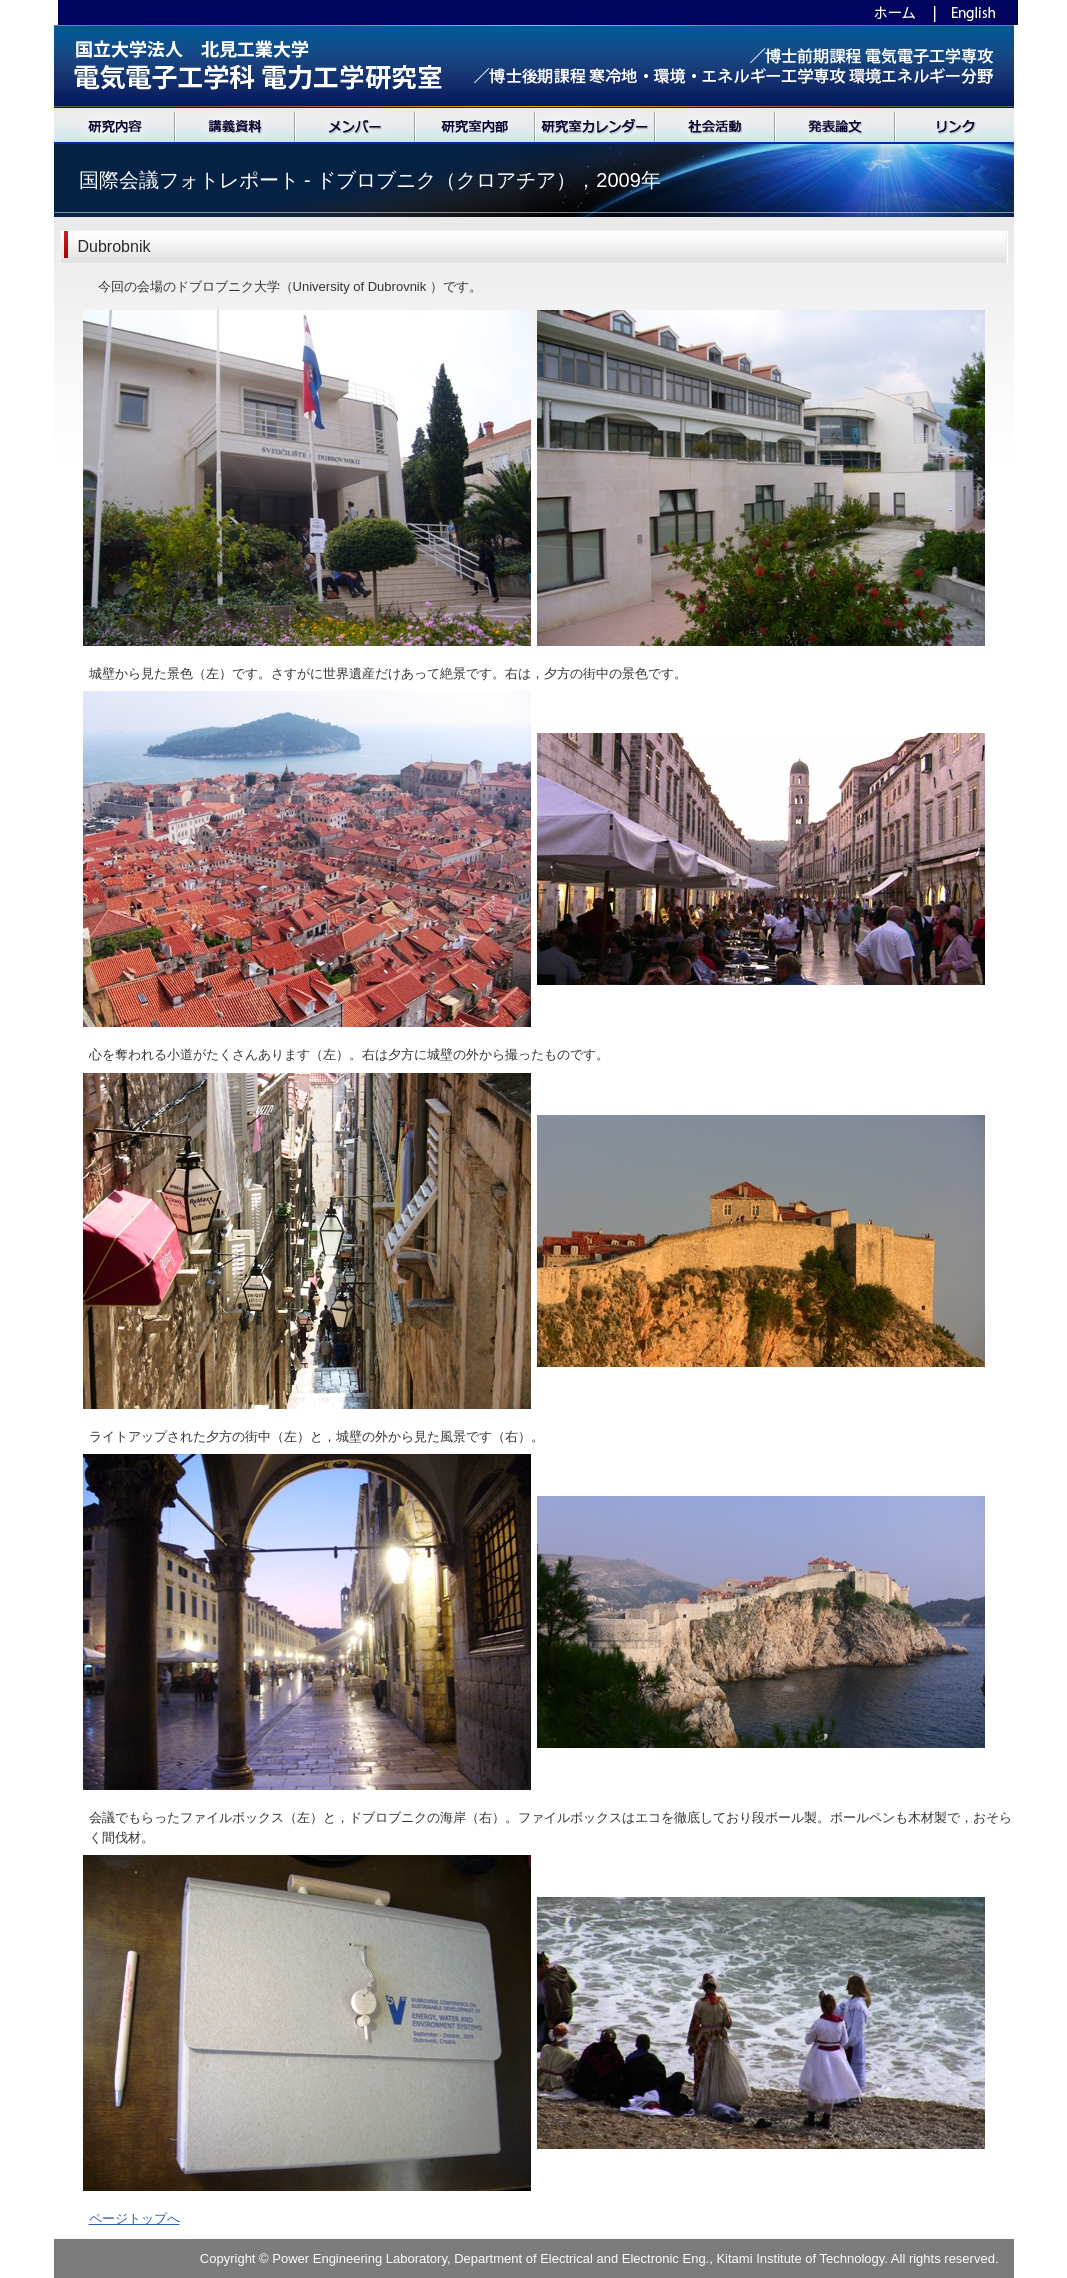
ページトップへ (134, 2218)
